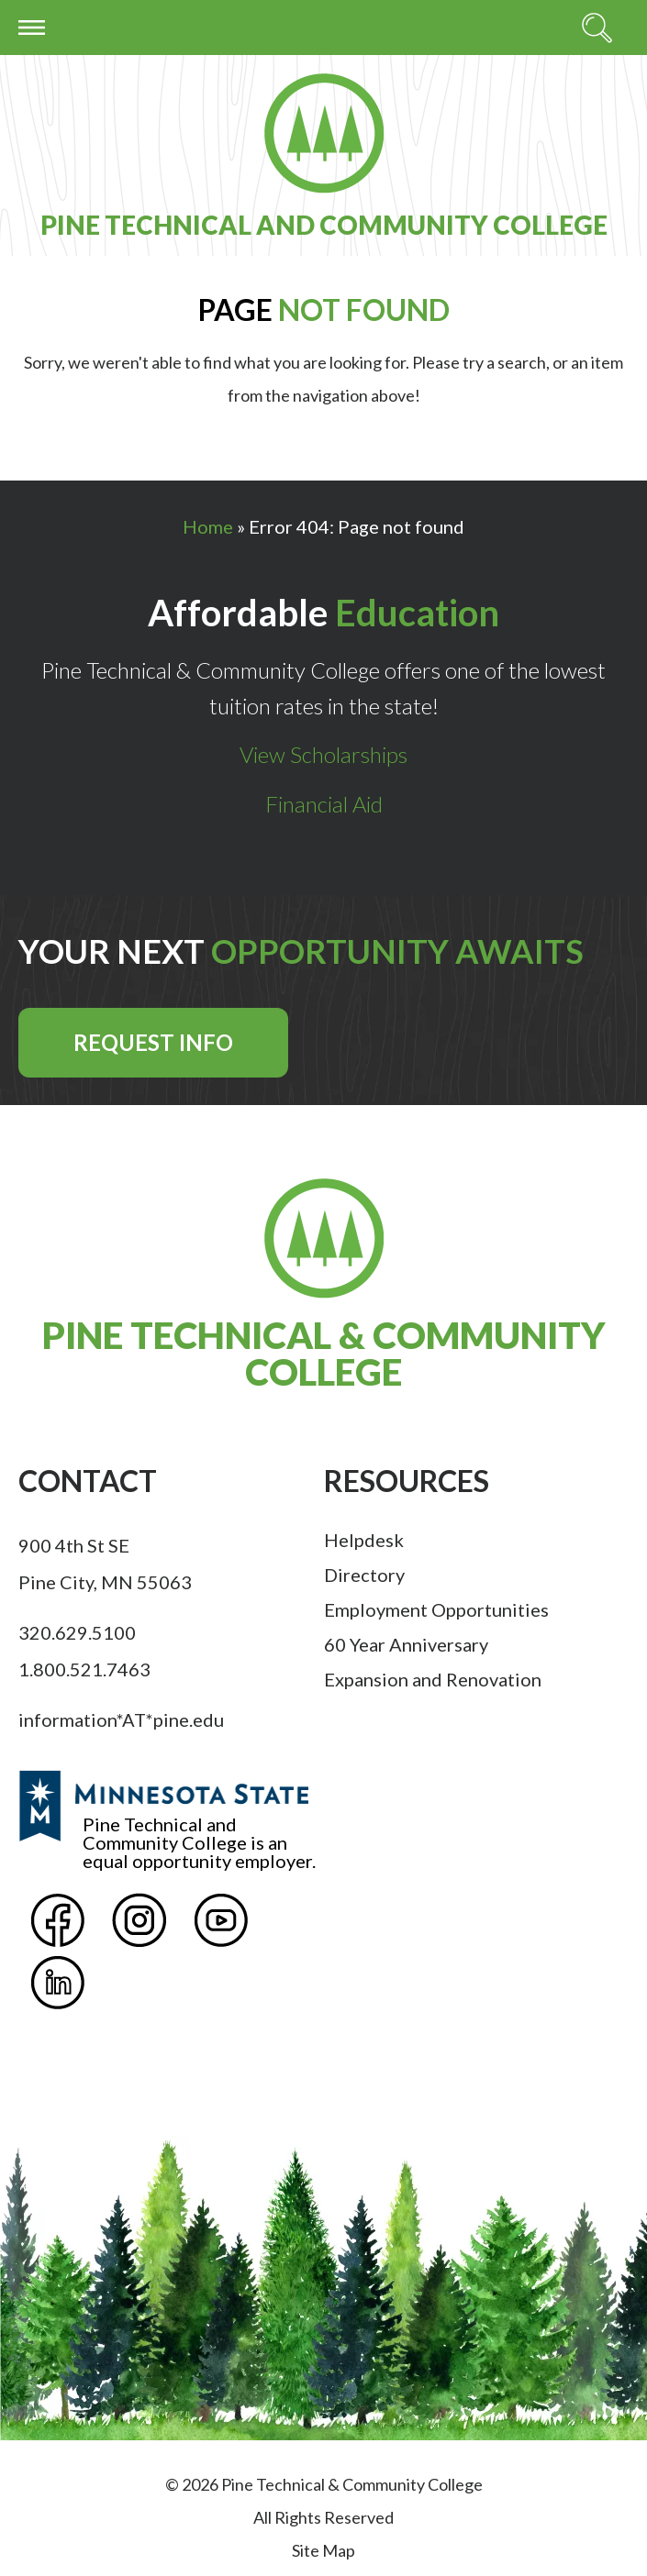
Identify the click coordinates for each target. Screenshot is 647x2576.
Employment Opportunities (436, 1609)
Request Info (153, 1042)
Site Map (323, 2550)
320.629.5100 (77, 1632)
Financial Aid (324, 803)
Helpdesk (364, 1540)
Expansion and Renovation (432, 1679)
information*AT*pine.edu (121, 1719)
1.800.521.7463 (84, 1669)
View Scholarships (323, 754)
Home (208, 526)
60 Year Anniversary (406, 1644)
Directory (364, 1575)
